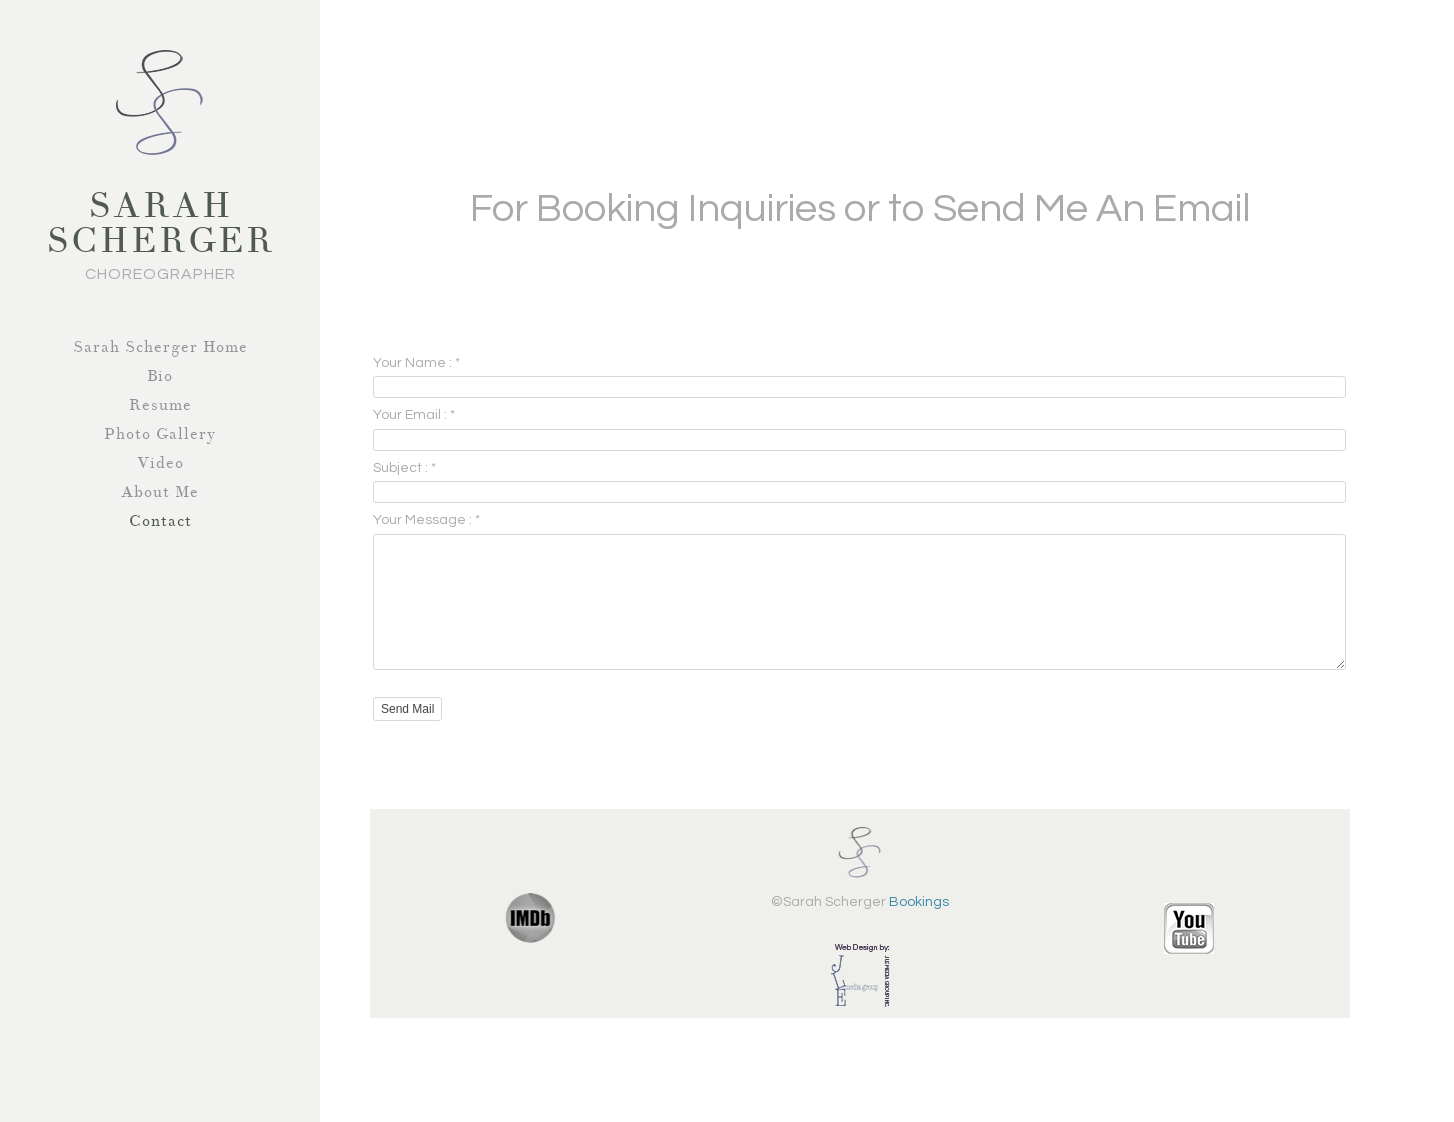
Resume (160, 405)
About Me (160, 492)
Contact (160, 521)
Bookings (919, 926)
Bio (160, 376)
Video (160, 463)
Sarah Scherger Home (160, 347)
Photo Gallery (160, 434)
